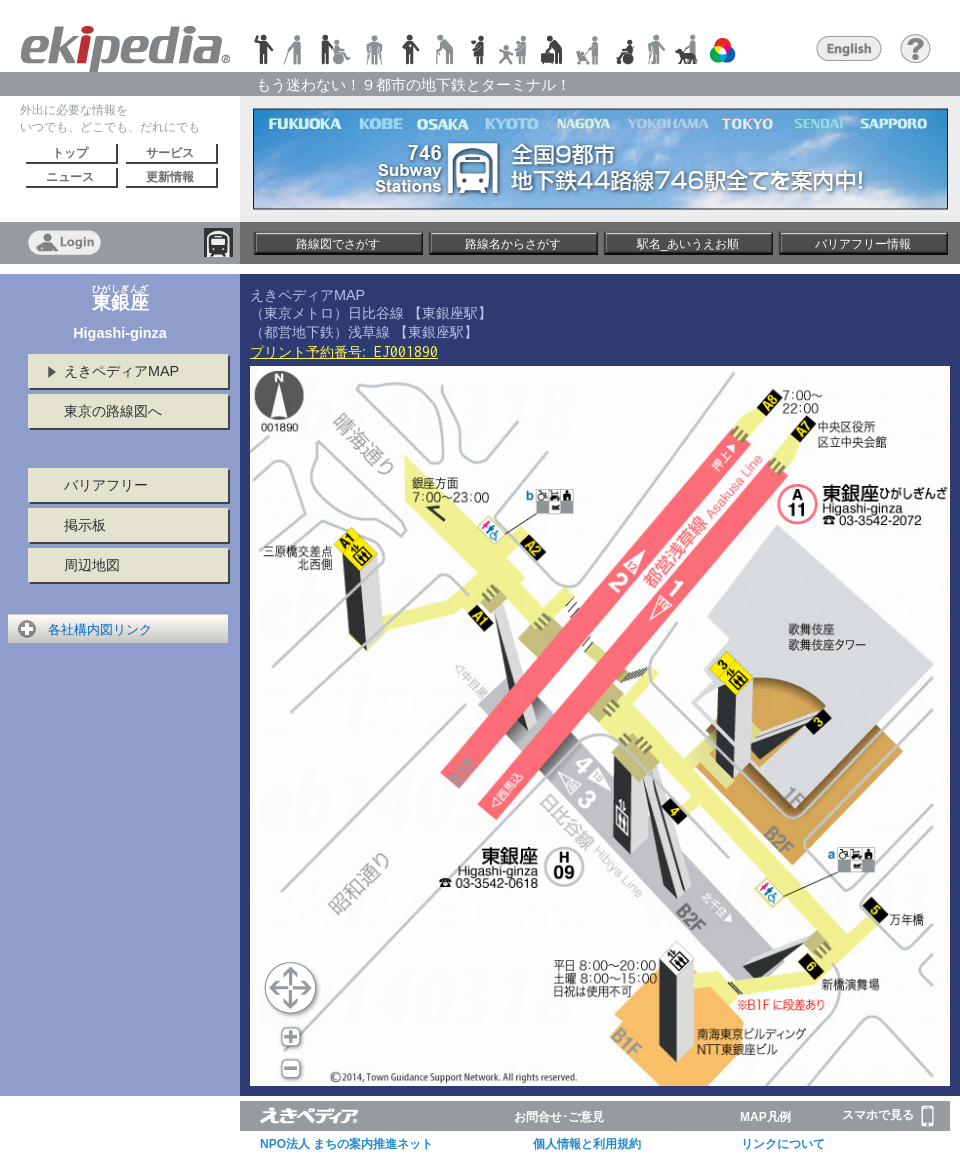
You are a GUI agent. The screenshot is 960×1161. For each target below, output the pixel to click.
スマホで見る (888, 1116)
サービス (170, 153)
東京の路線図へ (113, 411)
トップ (70, 153)
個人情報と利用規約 (587, 1144)
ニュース (70, 177)
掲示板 (85, 525)
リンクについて (783, 1144)
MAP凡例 (765, 1117)
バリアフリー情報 (863, 244)
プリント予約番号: (344, 352)
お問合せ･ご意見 (559, 1117)
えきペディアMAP (121, 371)
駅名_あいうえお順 (688, 244)
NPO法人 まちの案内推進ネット (346, 1144)
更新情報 (170, 177)
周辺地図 (92, 565)
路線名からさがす (513, 244)
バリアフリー (106, 485)
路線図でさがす (338, 244)
